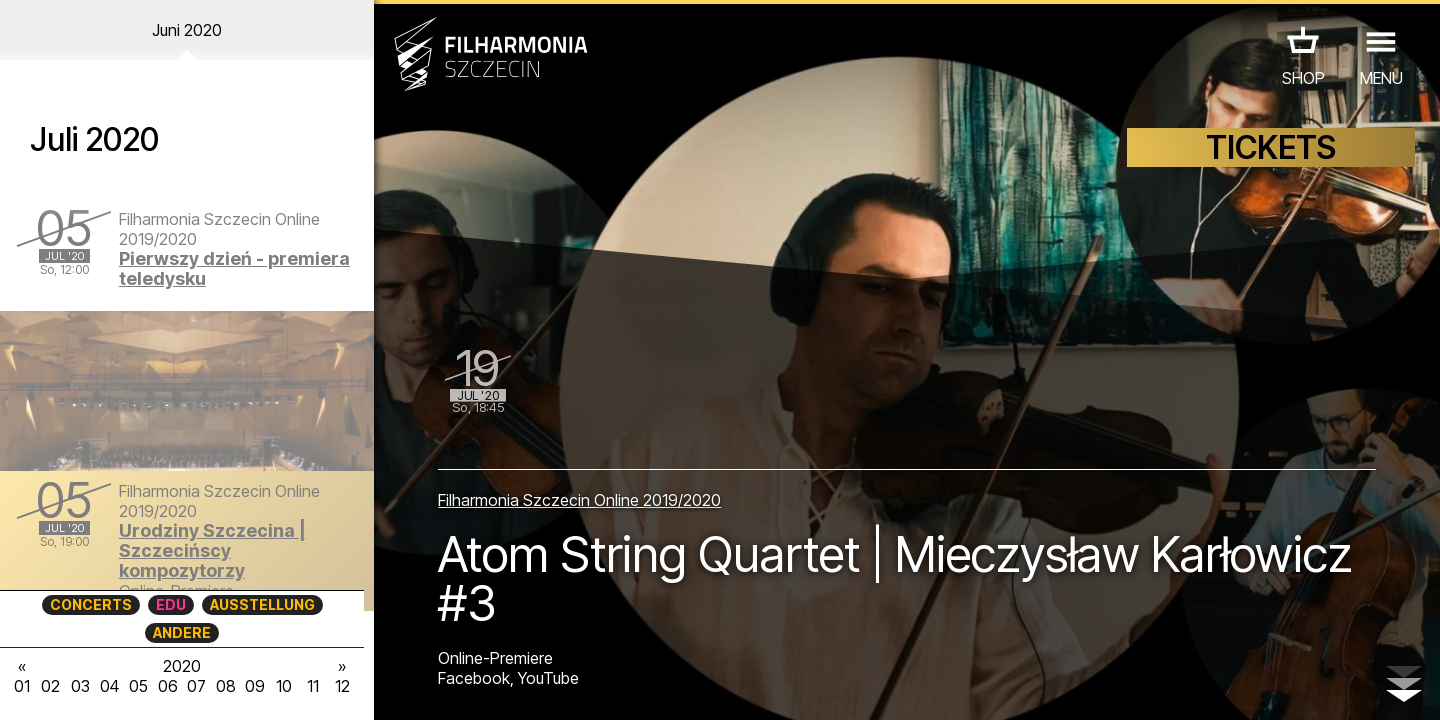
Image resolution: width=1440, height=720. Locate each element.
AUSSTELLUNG (262, 604)
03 (80, 686)
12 (342, 686)
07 (196, 686)
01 (22, 686)
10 (284, 686)
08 (226, 686)
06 (168, 686)
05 (138, 686)
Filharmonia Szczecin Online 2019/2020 (579, 500)
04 (109, 686)
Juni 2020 (187, 30)
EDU (171, 604)
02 (50, 686)
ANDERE (182, 632)
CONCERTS (91, 604)
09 (255, 686)
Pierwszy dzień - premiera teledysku (234, 268)
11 (313, 686)
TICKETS (1271, 147)
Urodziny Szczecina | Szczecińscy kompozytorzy (212, 550)
